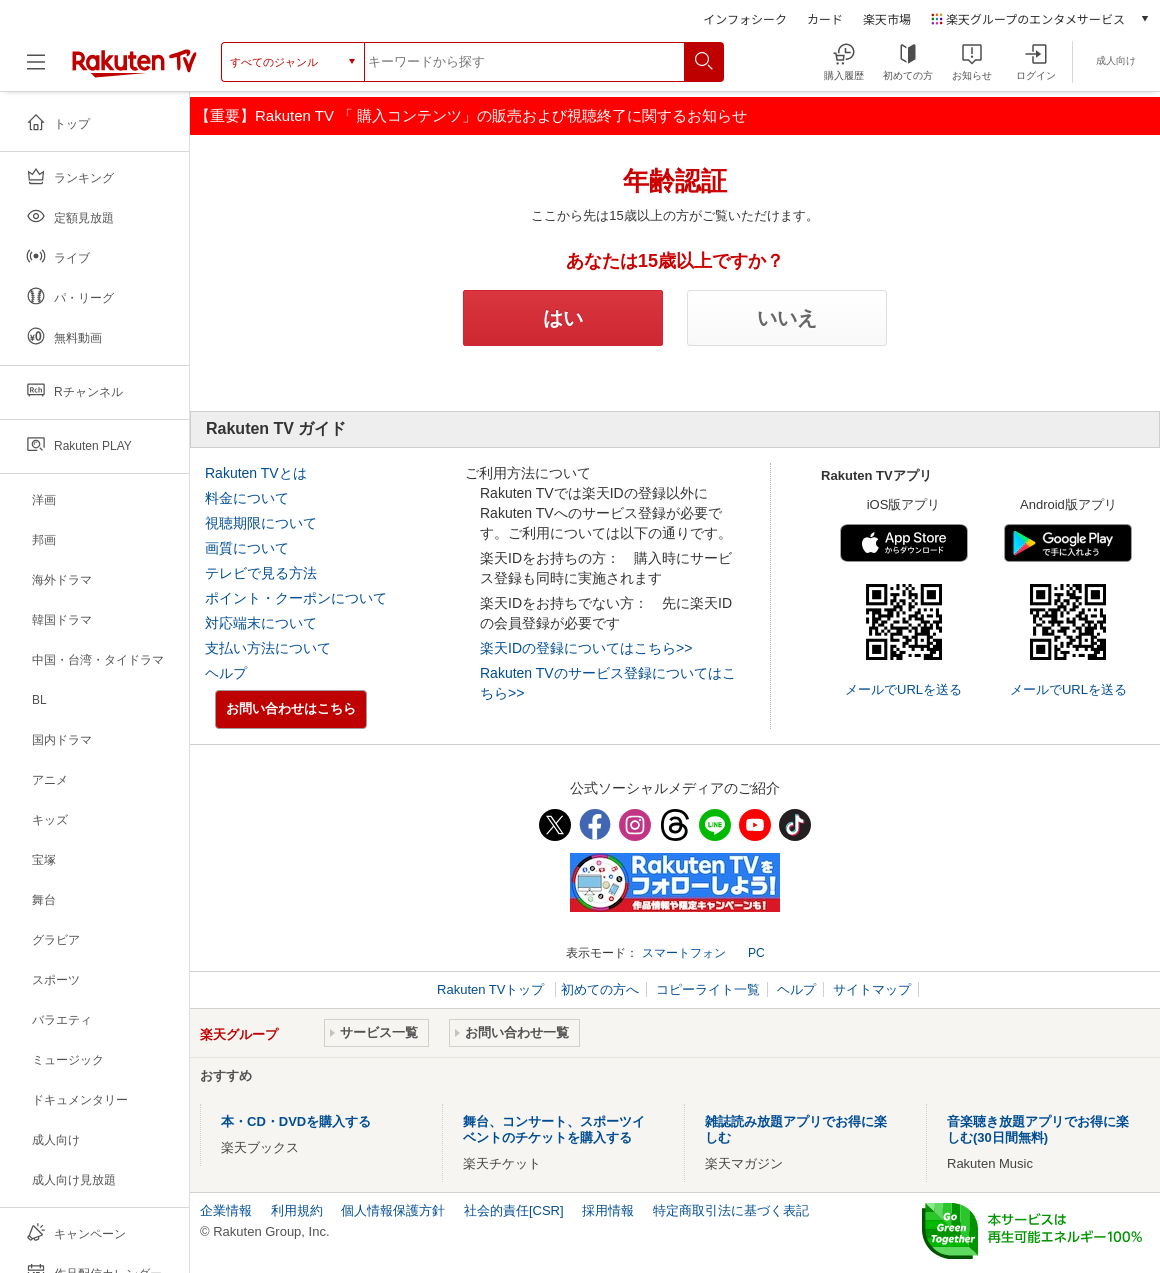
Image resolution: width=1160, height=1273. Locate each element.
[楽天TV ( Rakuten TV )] (134, 69)
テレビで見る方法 (261, 573)
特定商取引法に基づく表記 (731, 1210)
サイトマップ (872, 989)
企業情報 (226, 1210)
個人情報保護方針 (393, 1210)
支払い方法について (268, 648)
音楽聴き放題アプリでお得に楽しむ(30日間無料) (1038, 1129)
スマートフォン (684, 953)
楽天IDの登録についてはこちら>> (586, 648)
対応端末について (261, 623)
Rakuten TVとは (256, 473)
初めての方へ (600, 989)
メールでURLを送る (903, 689)
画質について (247, 548)
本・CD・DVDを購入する (296, 1121)
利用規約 (297, 1210)
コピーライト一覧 (708, 989)
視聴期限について (261, 523)
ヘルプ (226, 673)
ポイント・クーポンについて (296, 598)
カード (825, 18)
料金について (247, 498)
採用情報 (608, 1210)
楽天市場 (887, 18)
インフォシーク (745, 18)
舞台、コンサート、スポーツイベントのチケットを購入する (554, 1129)
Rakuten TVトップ (492, 989)
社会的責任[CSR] (514, 1210)
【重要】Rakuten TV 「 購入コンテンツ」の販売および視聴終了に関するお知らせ (471, 115)
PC (756, 953)
